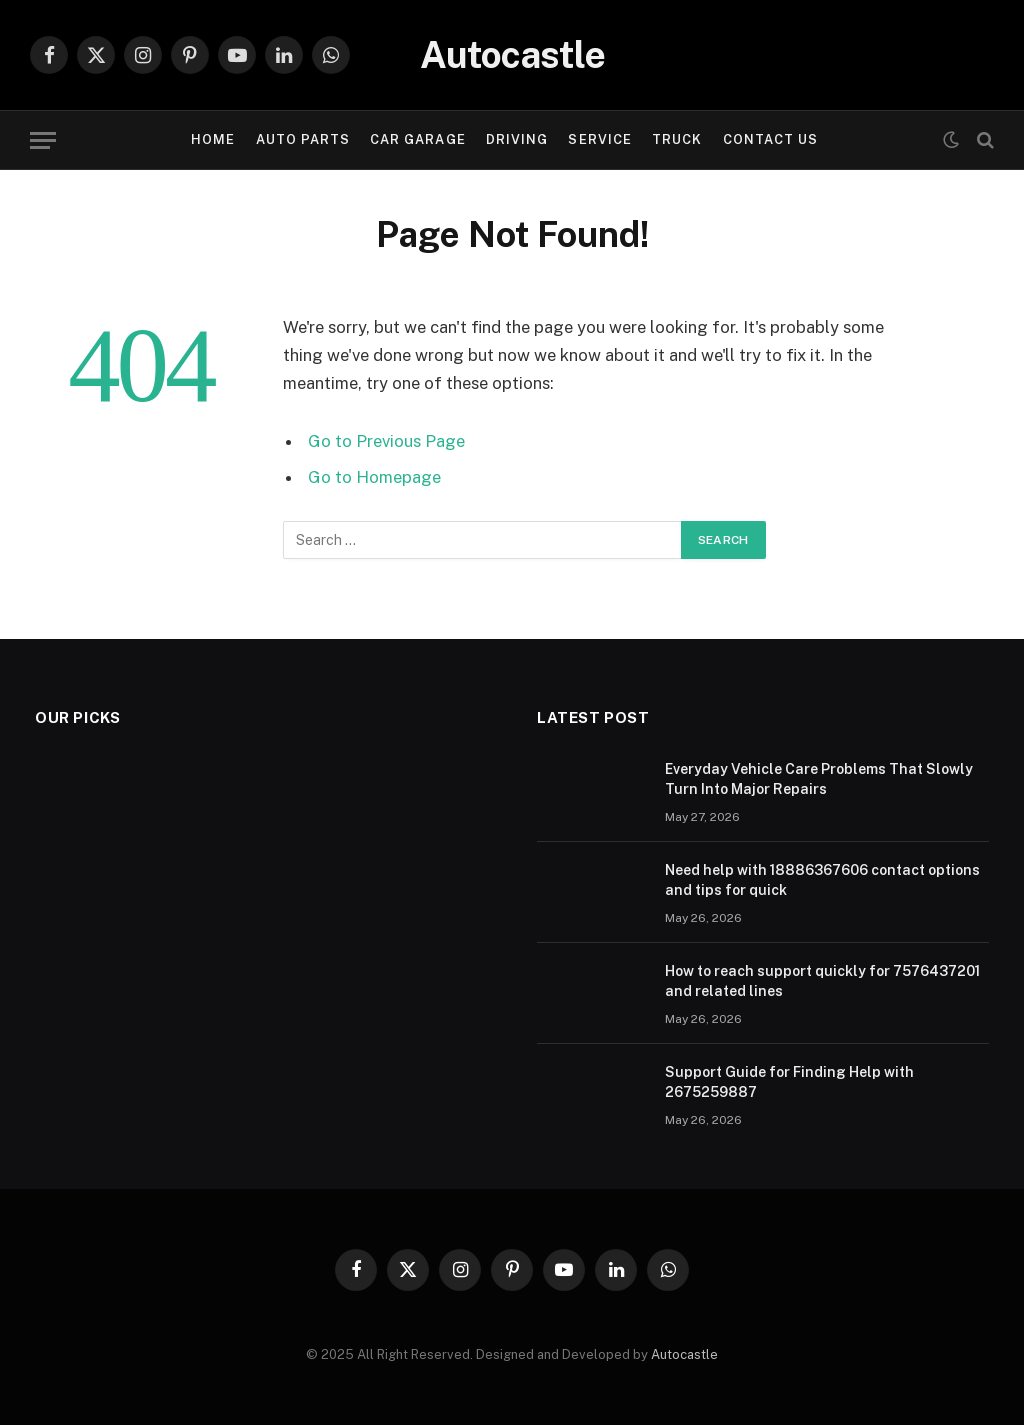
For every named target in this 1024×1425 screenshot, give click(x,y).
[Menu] (43, 140)
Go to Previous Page (386, 441)
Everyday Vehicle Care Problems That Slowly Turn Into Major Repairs (819, 779)
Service (599, 139)
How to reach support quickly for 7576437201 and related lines (822, 981)
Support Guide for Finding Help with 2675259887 (789, 1082)
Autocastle (684, 1354)
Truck (677, 139)
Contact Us (770, 139)
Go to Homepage (374, 477)
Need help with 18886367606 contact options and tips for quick (822, 880)
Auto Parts (303, 139)
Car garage (417, 139)
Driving (517, 139)
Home (213, 139)
